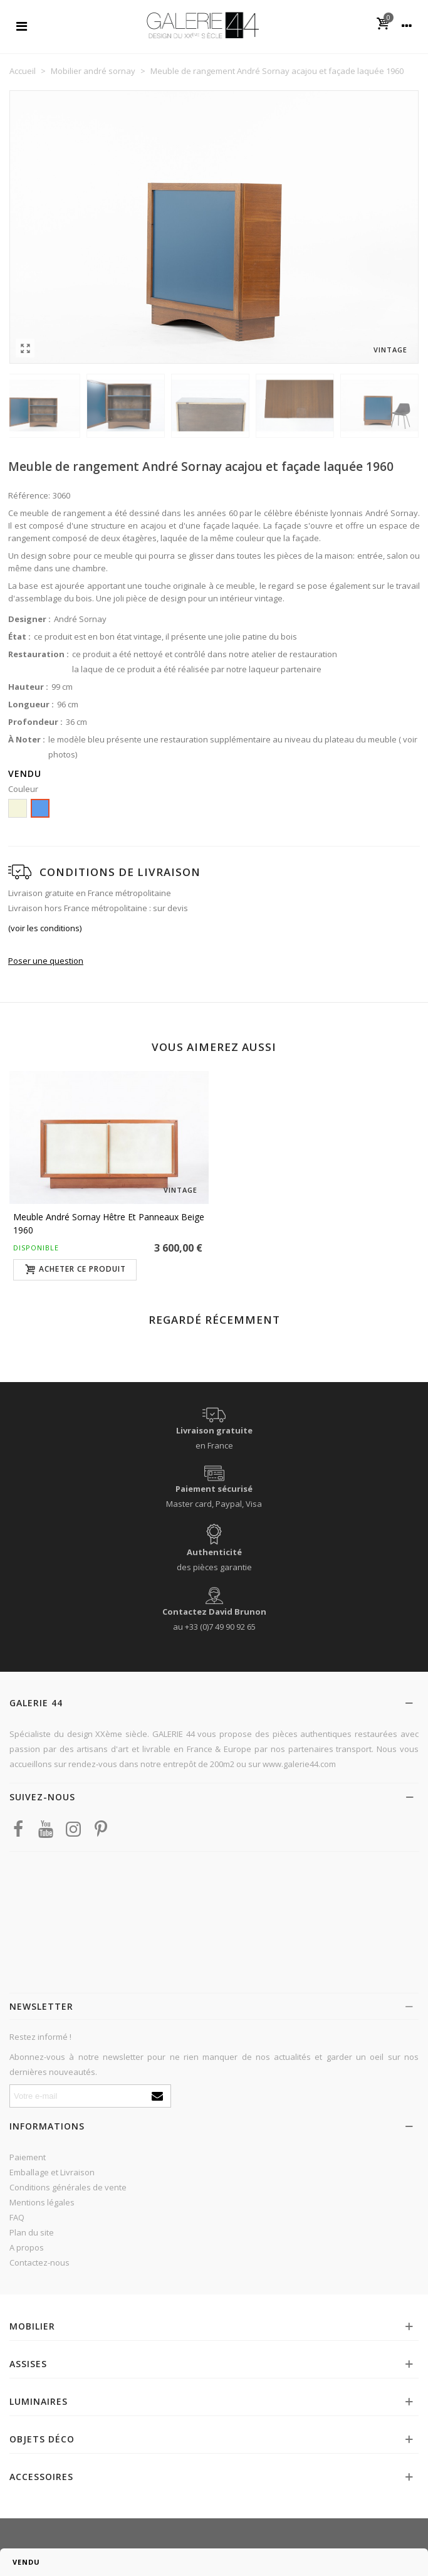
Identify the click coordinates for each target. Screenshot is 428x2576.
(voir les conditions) (44, 928)
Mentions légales (42, 2202)
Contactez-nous (39, 2262)
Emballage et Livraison (52, 2172)
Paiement (27, 2157)
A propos (26, 2247)
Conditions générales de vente (68, 2187)
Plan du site (31, 2232)
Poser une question (45, 960)
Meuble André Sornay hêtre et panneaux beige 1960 (108, 1223)
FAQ (16, 2217)
